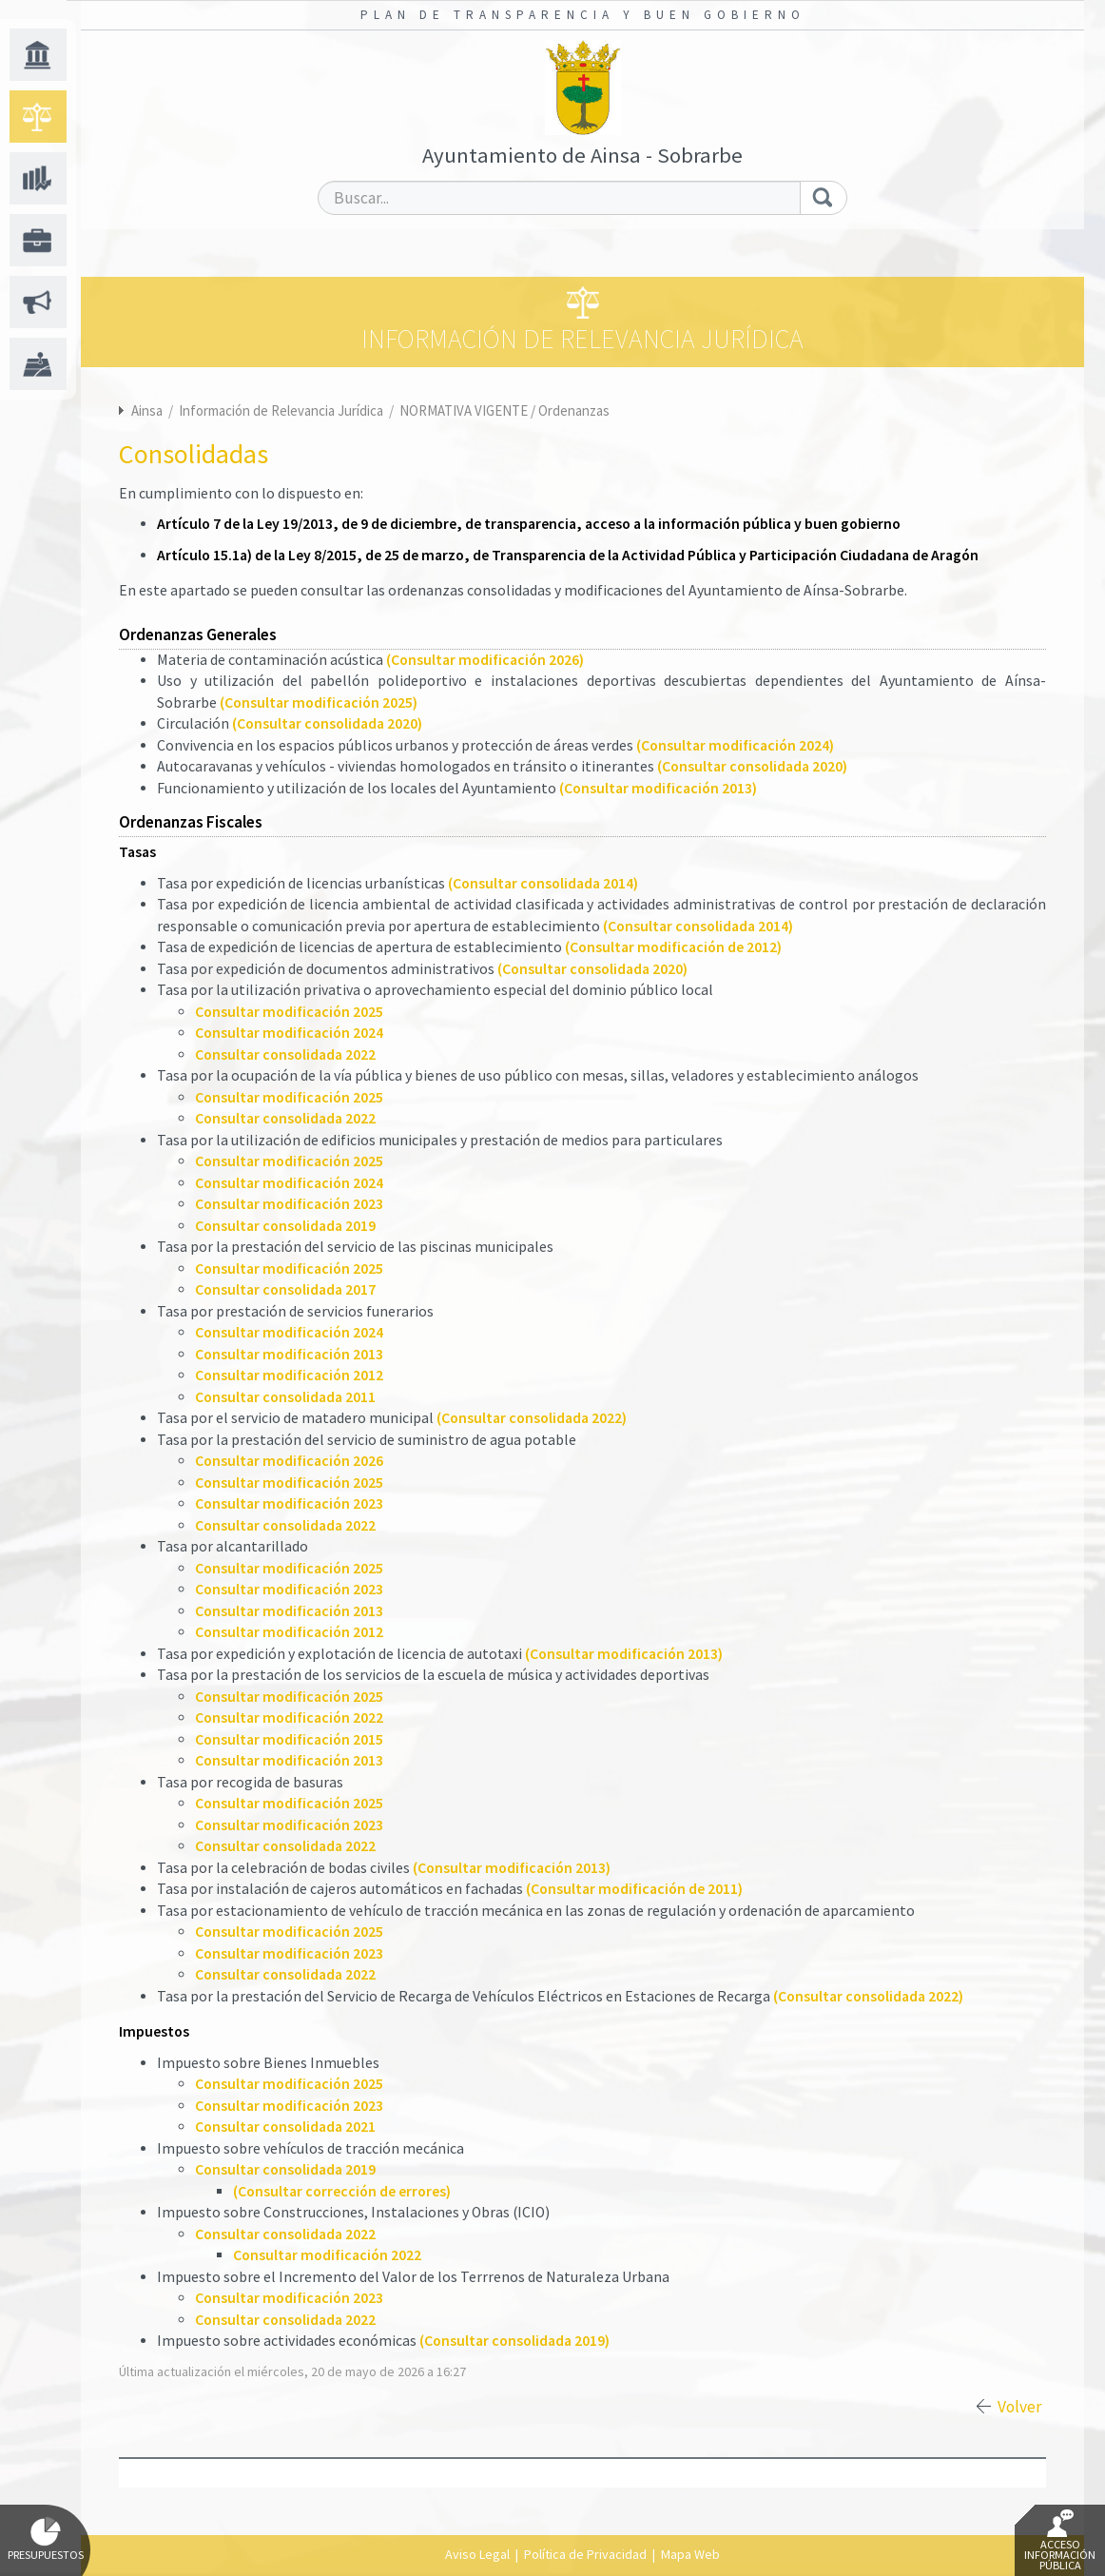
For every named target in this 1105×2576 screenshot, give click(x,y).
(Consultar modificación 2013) (658, 788)
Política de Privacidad (585, 2554)
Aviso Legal (477, 2554)
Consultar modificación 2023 (289, 1204)
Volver (1019, 2406)
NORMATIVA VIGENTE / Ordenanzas (504, 410)
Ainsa (147, 410)
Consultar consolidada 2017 (285, 1289)
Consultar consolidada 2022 (285, 1054)
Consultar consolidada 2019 (285, 1226)
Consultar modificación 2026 (289, 1461)
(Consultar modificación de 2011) (634, 1889)
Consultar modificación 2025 (289, 1012)
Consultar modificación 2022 (289, 1717)
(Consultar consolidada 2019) (514, 2341)
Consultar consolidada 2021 (285, 2126)
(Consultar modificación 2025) (318, 702)
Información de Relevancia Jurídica (282, 410)
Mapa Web (690, 2554)
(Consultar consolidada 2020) (327, 723)
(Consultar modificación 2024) (735, 745)
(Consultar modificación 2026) (485, 660)
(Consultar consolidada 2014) (543, 883)
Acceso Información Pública (1059, 2540)
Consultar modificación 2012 (289, 1375)
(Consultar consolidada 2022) (531, 1418)
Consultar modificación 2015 (289, 1739)
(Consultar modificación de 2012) (673, 947)
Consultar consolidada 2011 (285, 1397)
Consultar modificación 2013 (289, 1354)
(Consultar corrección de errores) (342, 2191)
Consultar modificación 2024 (289, 1033)
